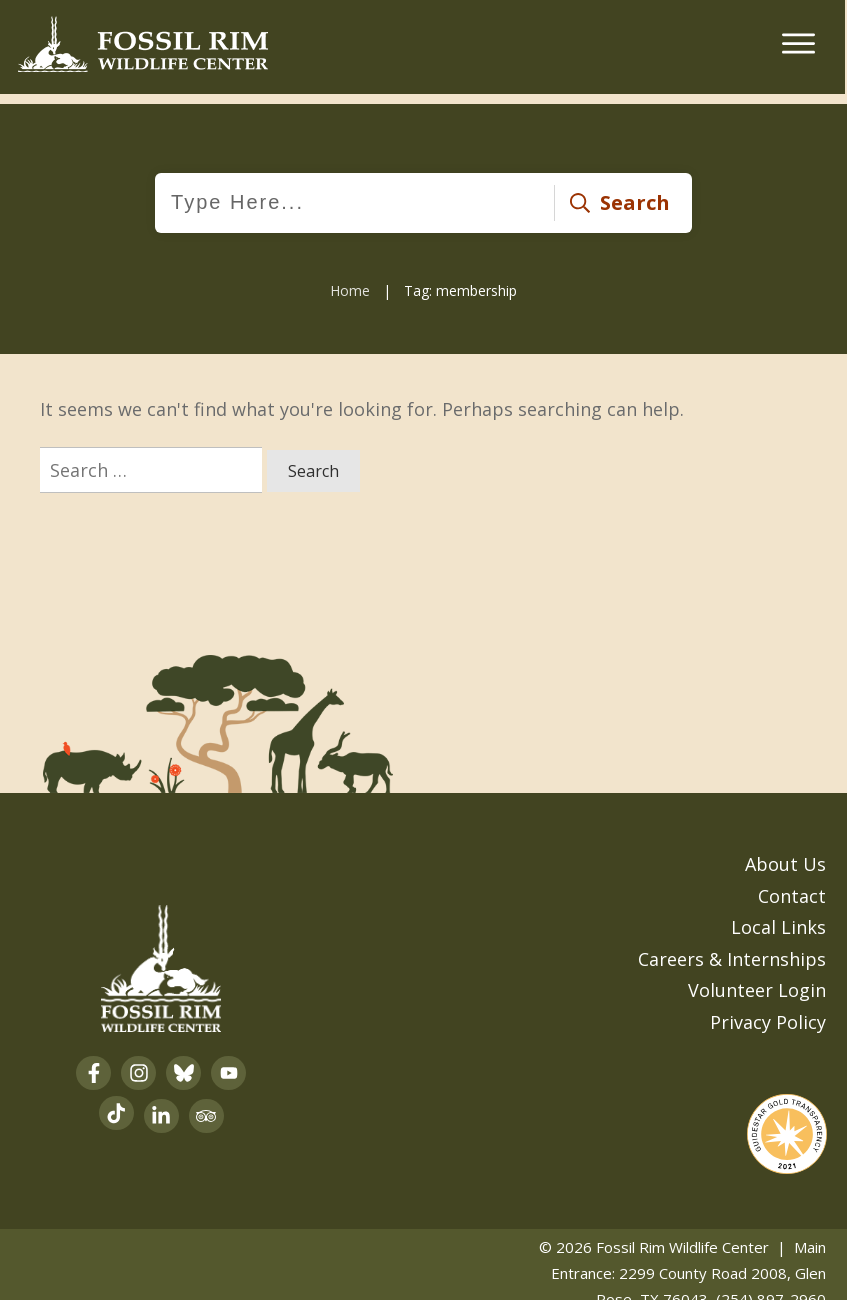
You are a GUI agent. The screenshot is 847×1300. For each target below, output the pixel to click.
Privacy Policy (768, 1008)
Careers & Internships (732, 945)
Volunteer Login (757, 977)
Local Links (778, 914)
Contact (792, 882)
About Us (785, 851)
